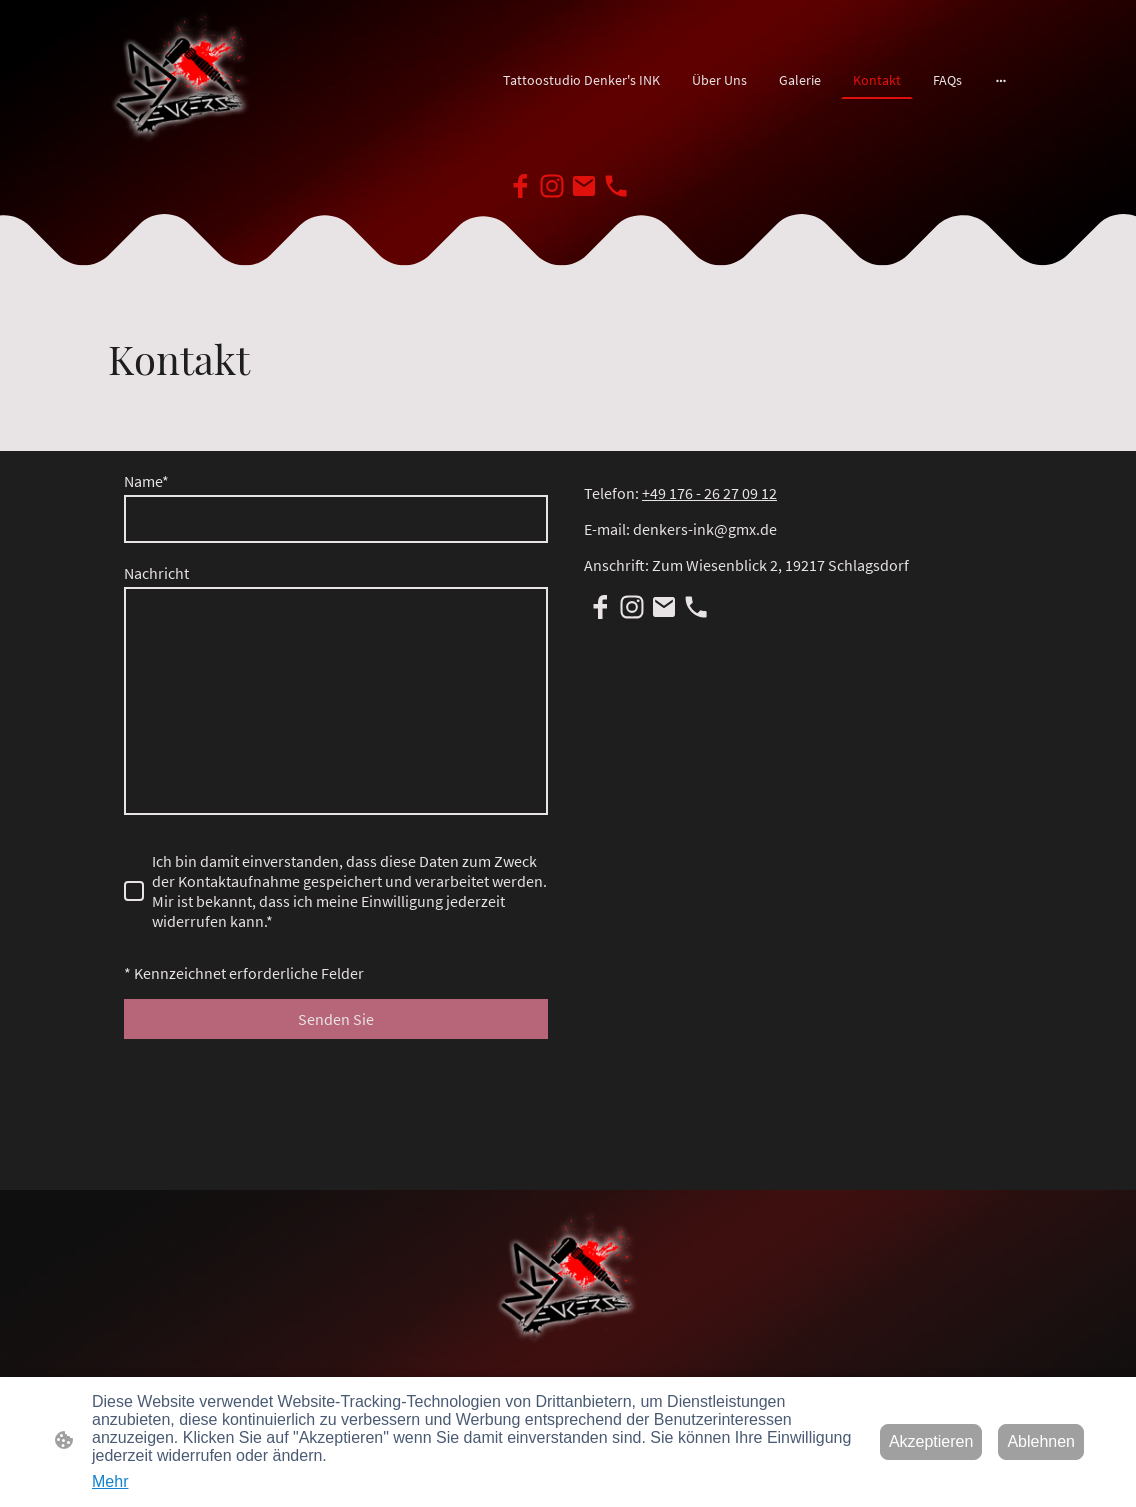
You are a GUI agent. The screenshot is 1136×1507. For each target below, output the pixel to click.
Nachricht (156, 573)
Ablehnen (1041, 1441)
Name (146, 481)
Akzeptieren (931, 1441)
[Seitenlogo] (181, 80)
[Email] (584, 186)
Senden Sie (336, 1019)
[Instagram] (552, 186)
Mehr (110, 1481)
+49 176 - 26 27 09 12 (709, 493)
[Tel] (616, 186)
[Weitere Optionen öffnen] (1001, 80)
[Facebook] (520, 186)
